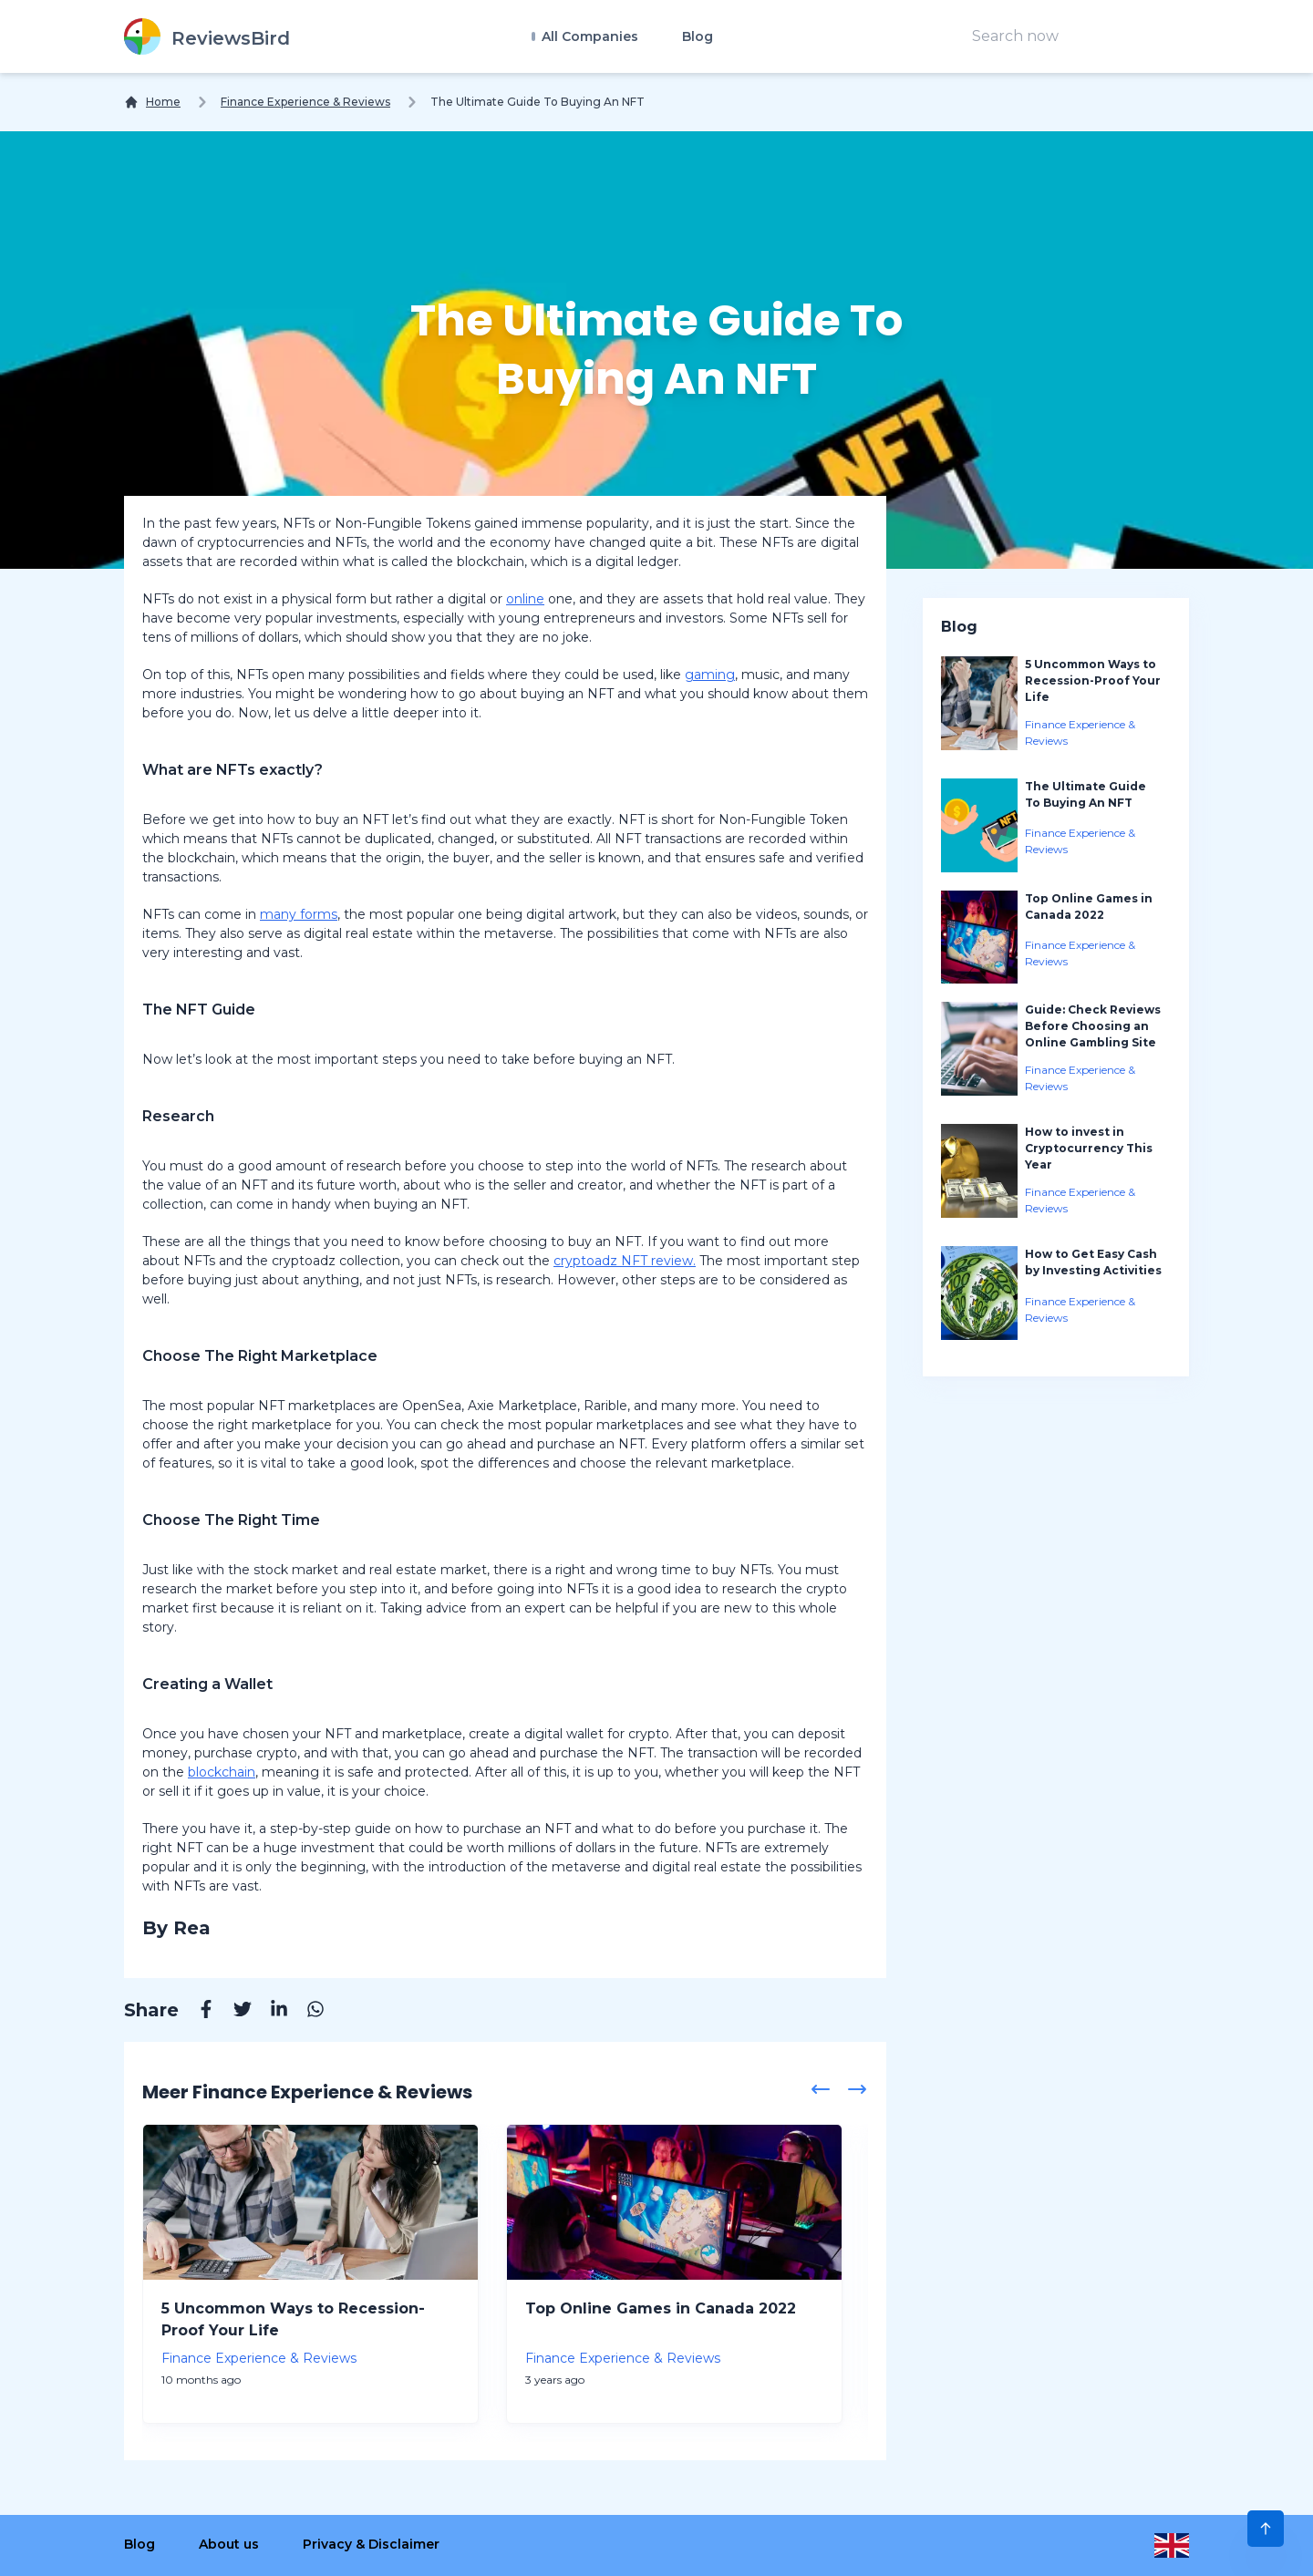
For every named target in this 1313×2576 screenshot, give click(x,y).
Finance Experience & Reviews (305, 101)
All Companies (588, 36)
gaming (710, 674)
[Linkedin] (270, 2012)
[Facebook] (197, 2012)
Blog (697, 36)
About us (229, 2544)
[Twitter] (233, 2012)
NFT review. (656, 1260)
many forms (298, 914)
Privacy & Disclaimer (371, 2544)
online (525, 599)
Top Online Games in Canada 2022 (660, 2308)
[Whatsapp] (306, 2012)
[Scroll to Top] (1265, 2528)
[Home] (152, 102)
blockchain (221, 1772)
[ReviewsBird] (207, 36)
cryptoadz (585, 1260)
